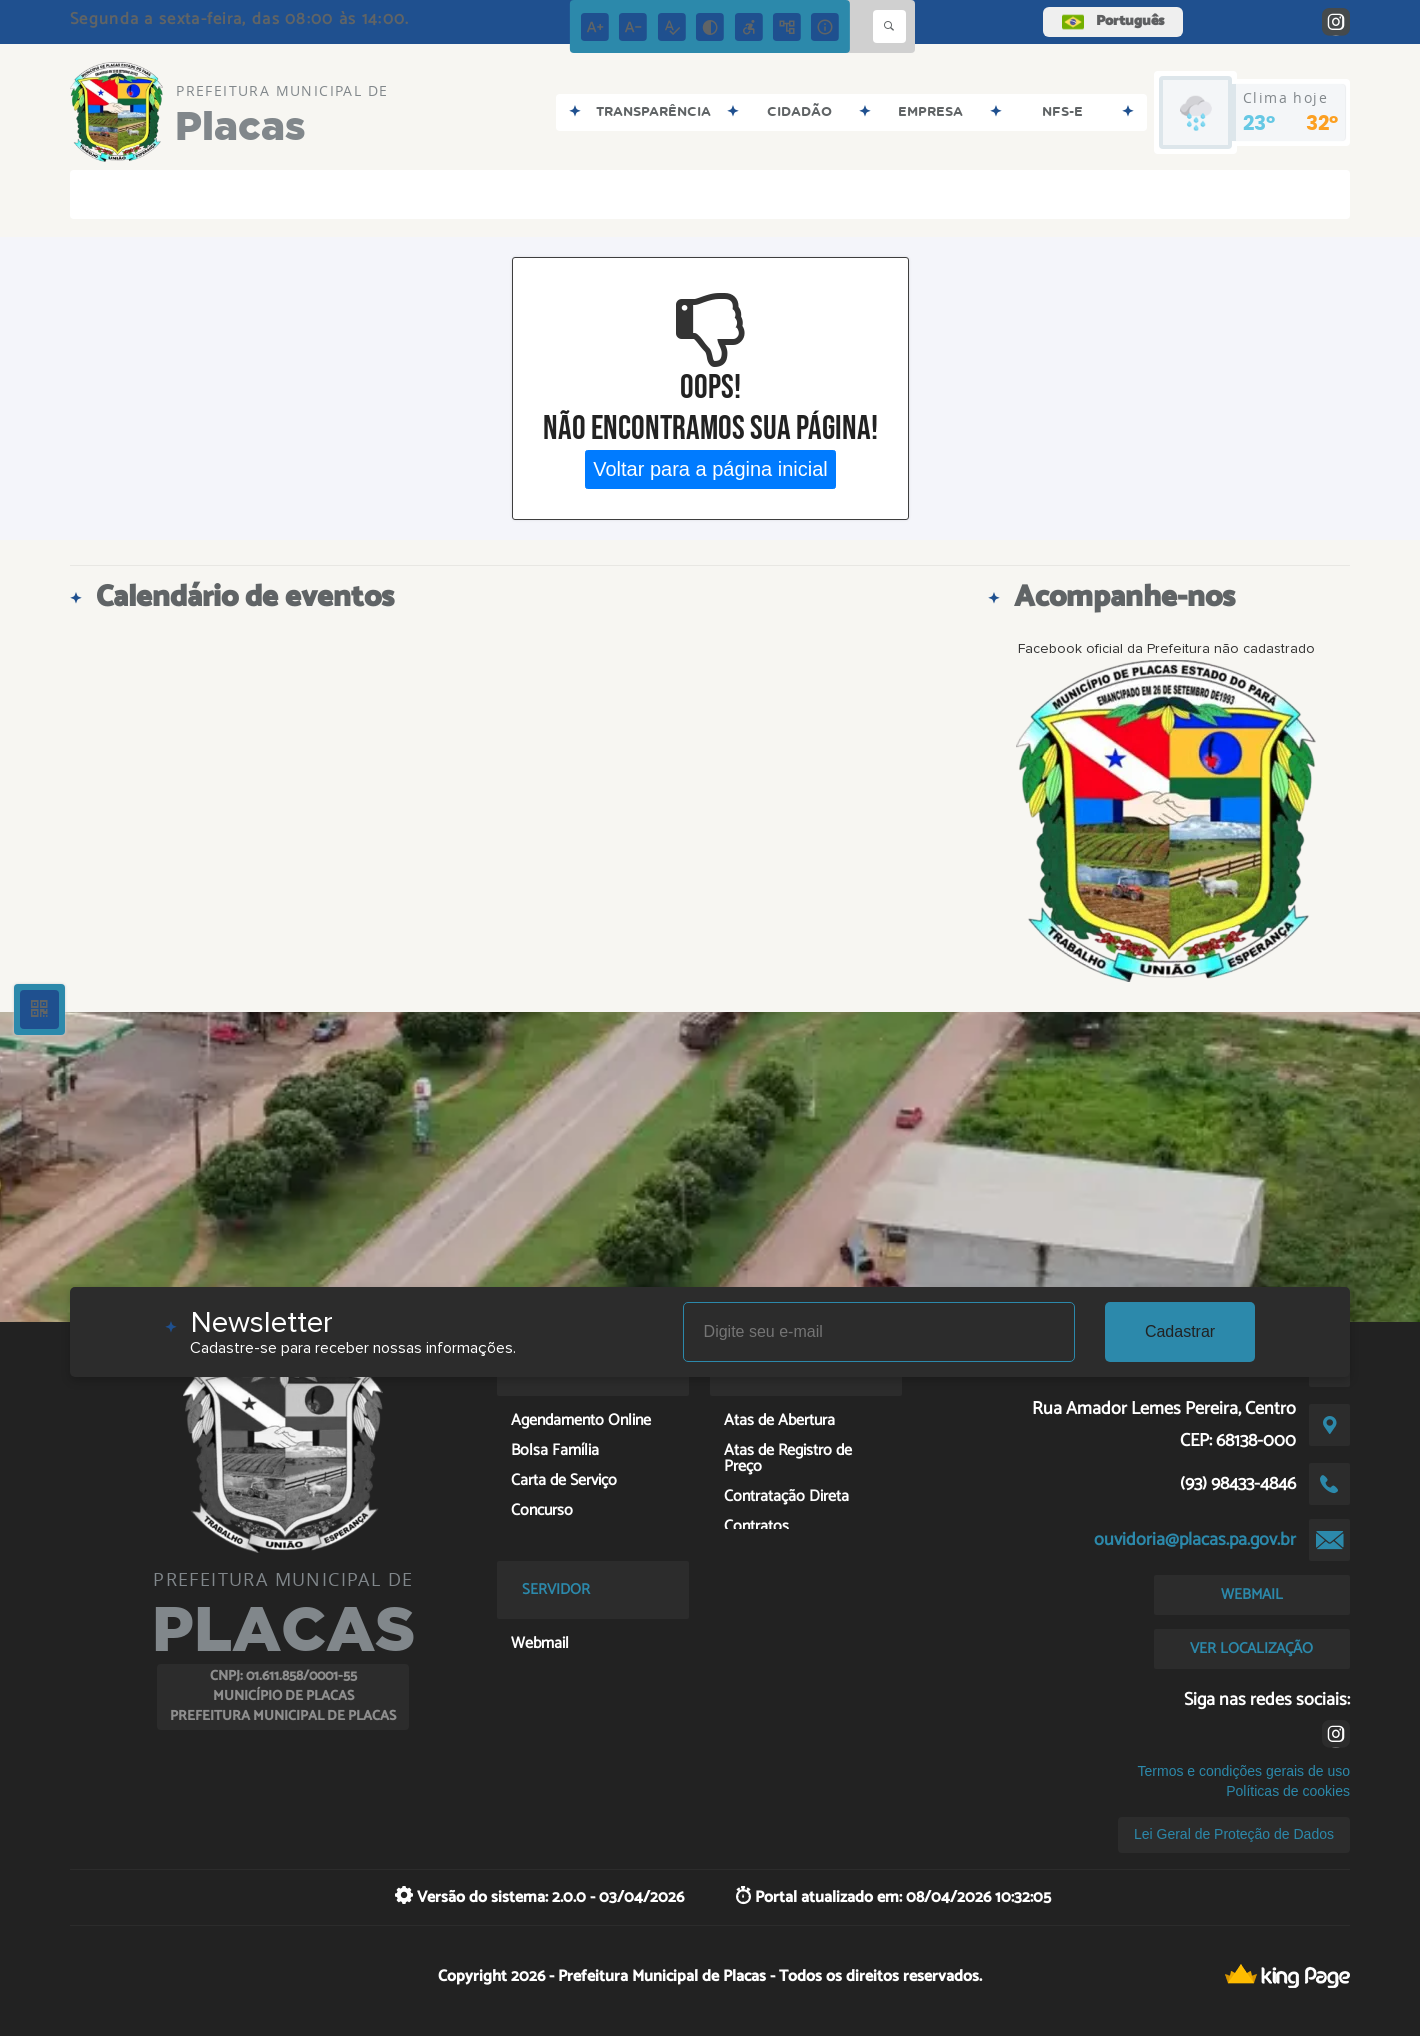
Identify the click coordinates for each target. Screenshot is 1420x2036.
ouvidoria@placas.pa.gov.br (1195, 1540)
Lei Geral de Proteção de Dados (1234, 1834)
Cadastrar (1180, 1331)
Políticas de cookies (1288, 1791)
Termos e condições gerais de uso (1244, 1771)
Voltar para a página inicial (710, 469)
